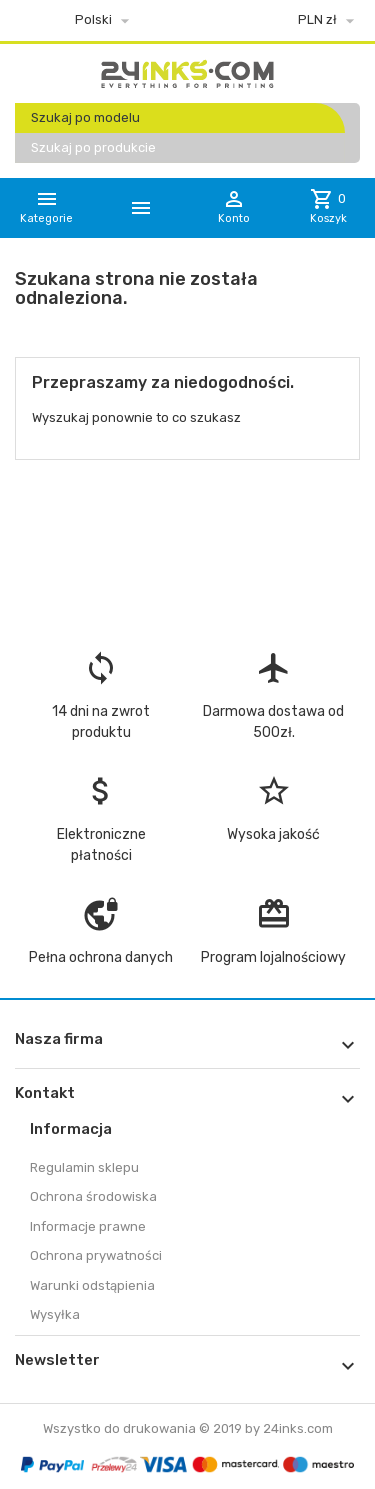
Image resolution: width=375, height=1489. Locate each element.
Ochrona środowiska (93, 1196)
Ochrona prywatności (96, 1255)
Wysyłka (55, 1314)
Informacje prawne (88, 1226)
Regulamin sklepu (84, 1167)
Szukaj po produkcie (93, 147)
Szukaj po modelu (85, 117)
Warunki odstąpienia (92, 1285)
